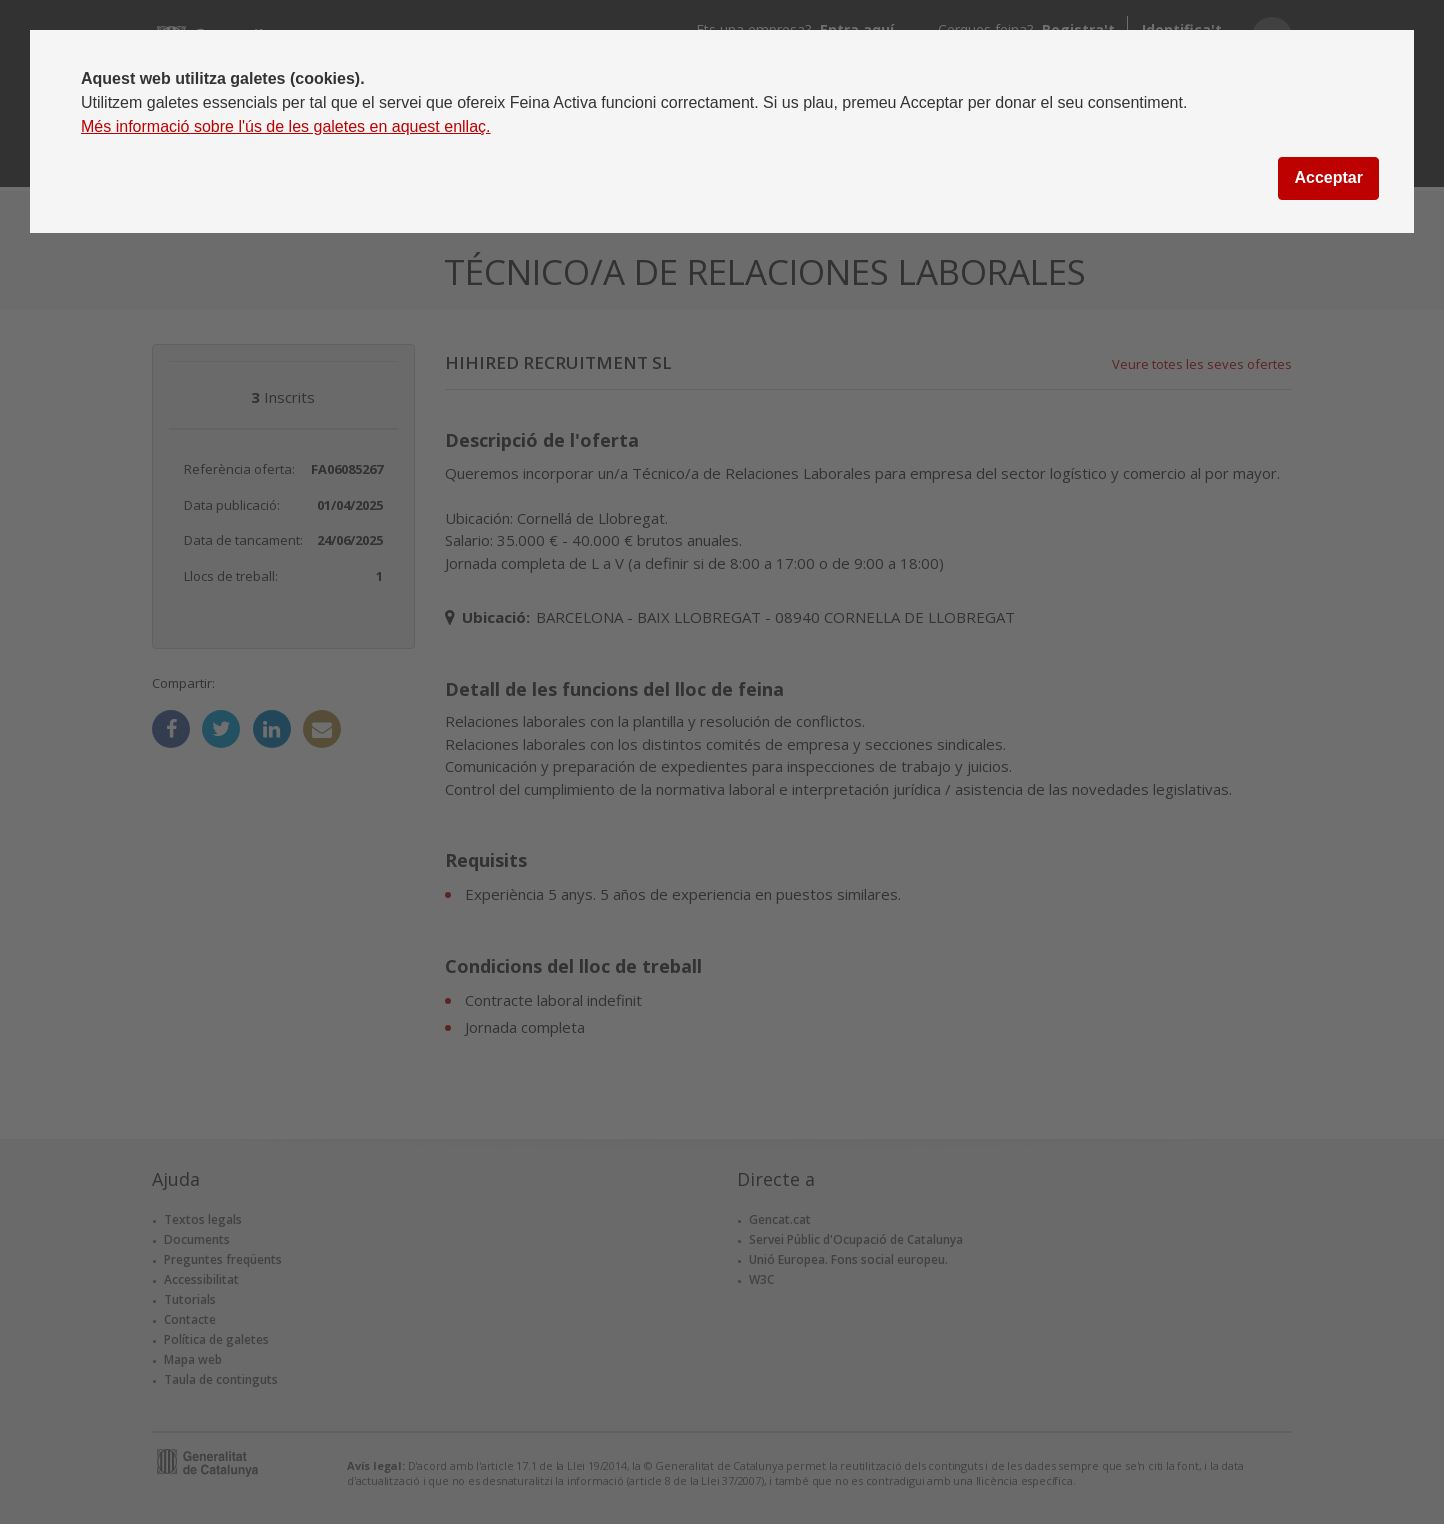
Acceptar (1328, 177)
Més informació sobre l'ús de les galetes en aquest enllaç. (286, 126)
